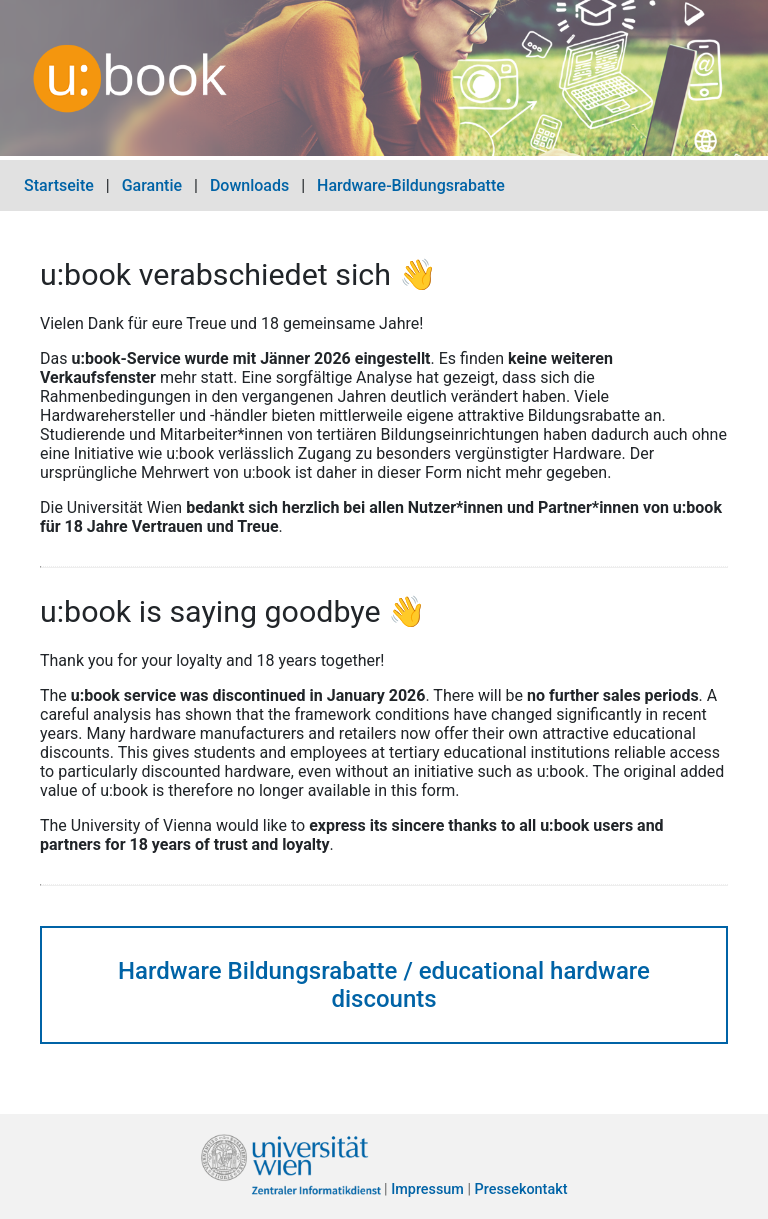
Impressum (427, 1190)
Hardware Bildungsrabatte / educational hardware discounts (384, 985)
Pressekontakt (521, 1190)
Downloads (249, 185)
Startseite (59, 185)
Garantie (152, 185)
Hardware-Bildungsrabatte (411, 185)
